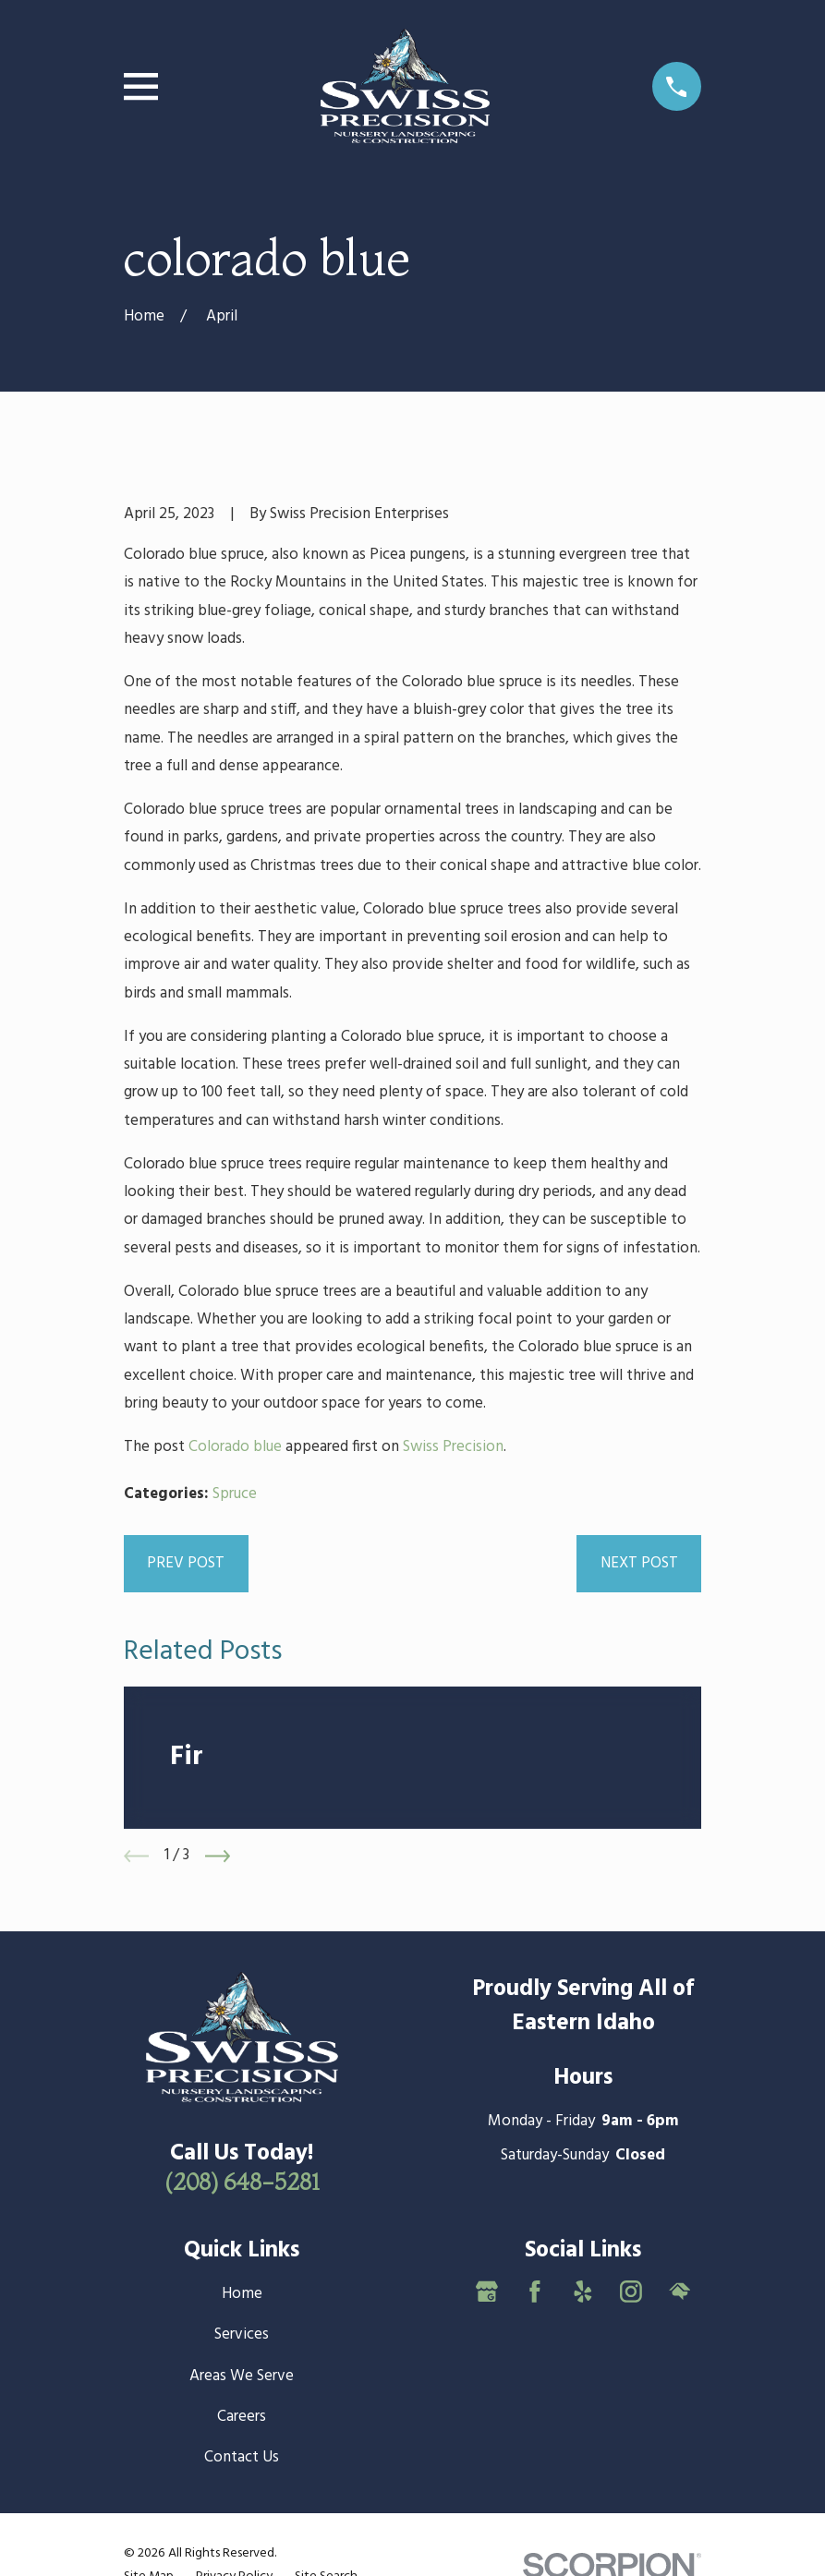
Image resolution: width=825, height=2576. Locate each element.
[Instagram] (631, 2291)
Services (241, 2334)
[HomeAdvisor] (680, 2291)
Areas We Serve (241, 2376)
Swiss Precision (453, 1446)
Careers (241, 2416)
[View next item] (217, 1856)
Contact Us (241, 2457)
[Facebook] (535, 2291)
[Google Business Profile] (487, 2291)
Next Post (639, 1563)
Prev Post (185, 1563)
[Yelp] (583, 2291)
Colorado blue (235, 1446)
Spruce (234, 1494)
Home (242, 2293)
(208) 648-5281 (242, 2181)
